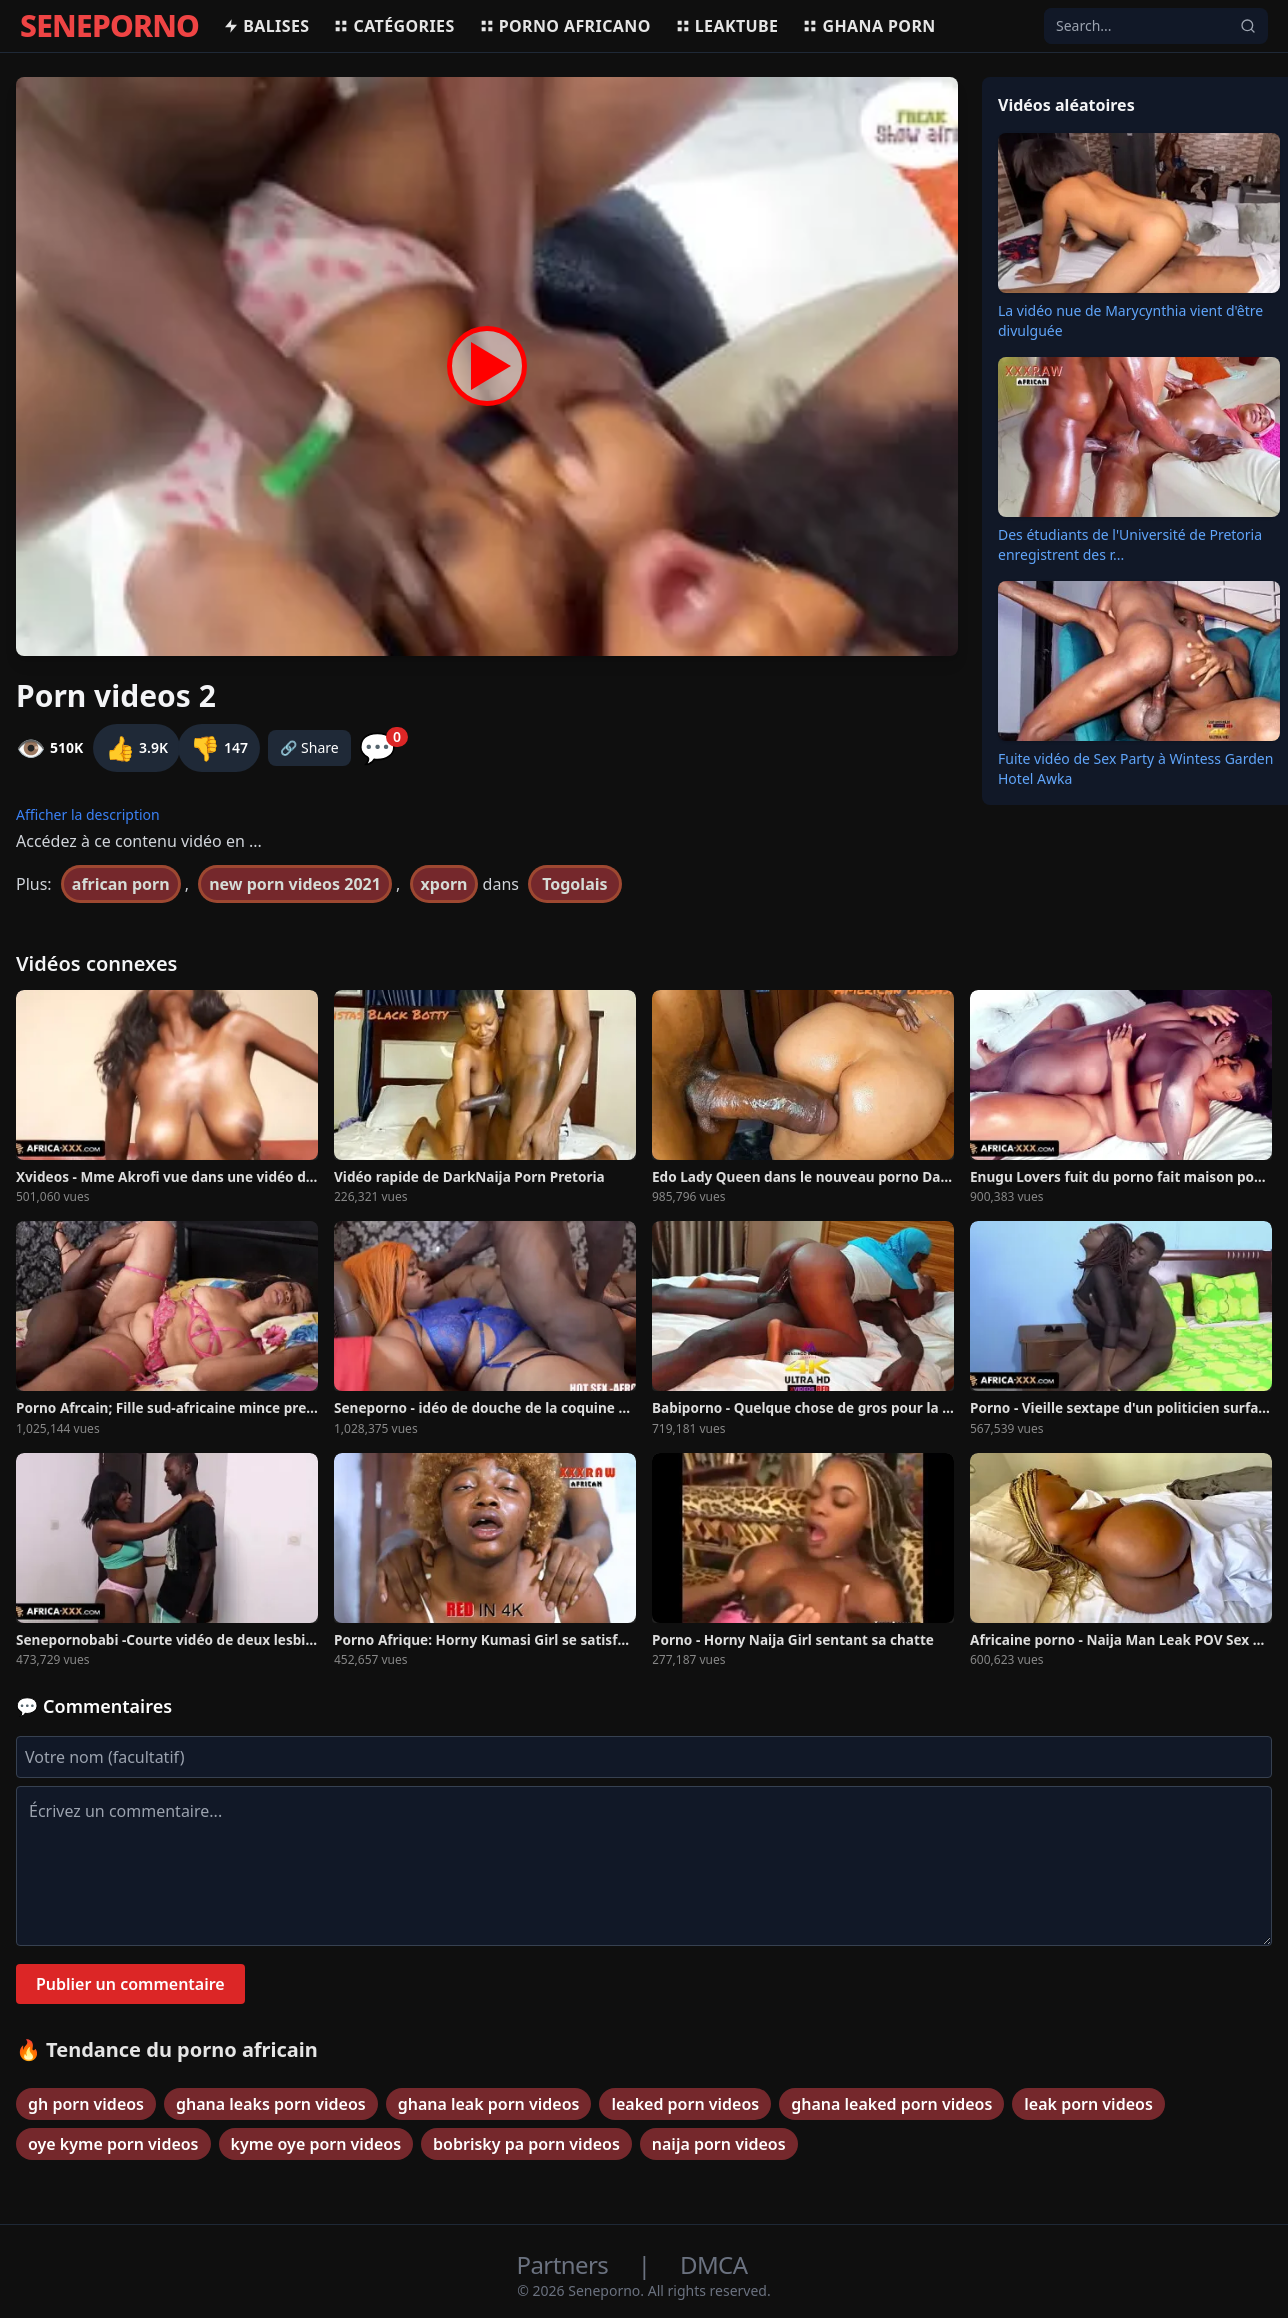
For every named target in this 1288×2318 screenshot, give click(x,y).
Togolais (574, 884)
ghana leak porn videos (489, 2104)
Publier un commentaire (130, 1984)
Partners (565, 2264)
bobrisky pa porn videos (526, 2144)
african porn (121, 884)
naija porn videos (719, 2144)
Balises (266, 26)
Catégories (393, 26)
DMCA (713, 2264)
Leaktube (727, 26)
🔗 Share (309, 747)
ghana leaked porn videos (891, 2104)
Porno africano (565, 26)
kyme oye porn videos (316, 2144)
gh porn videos (86, 2104)
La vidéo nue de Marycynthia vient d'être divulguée (1130, 320)
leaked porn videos (685, 2104)
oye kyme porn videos (113, 2144)
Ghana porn (868, 26)
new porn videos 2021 (295, 884)
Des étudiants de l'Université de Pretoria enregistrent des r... (1130, 544)
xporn (444, 884)
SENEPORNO (109, 26)
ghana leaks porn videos (271, 2104)
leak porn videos (1088, 2104)
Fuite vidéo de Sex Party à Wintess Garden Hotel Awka (1135, 768)
